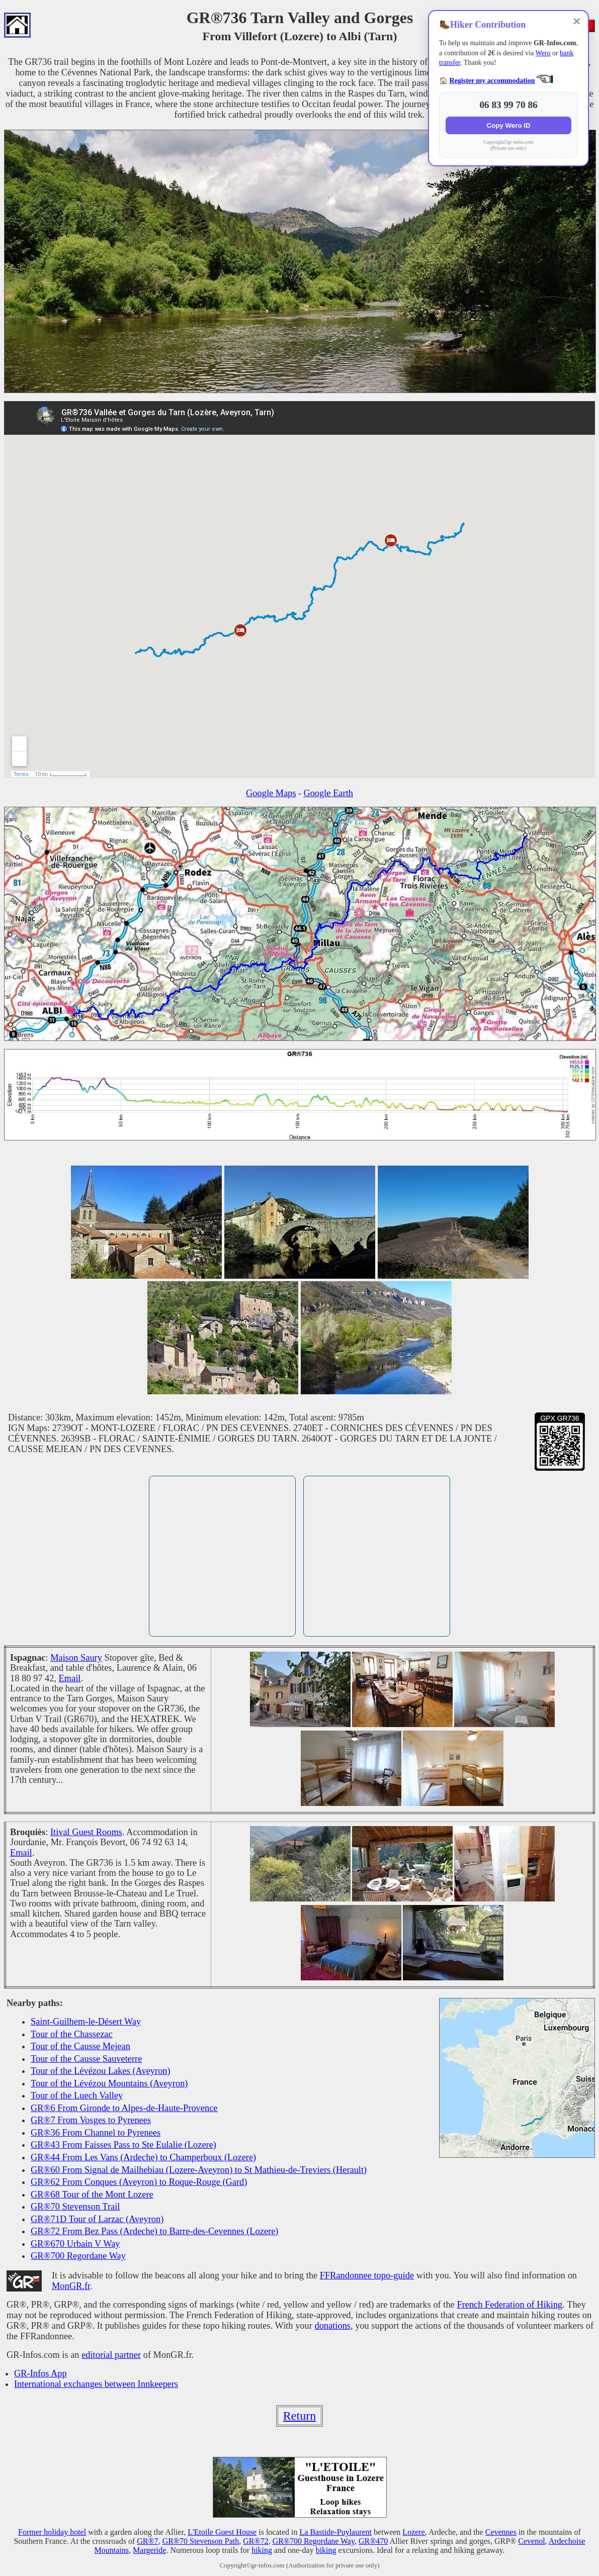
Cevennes (501, 2532)
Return (299, 2415)
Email (70, 1678)
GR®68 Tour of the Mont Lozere (92, 2194)
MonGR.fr (71, 2286)
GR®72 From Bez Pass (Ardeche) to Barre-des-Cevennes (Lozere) (154, 2231)
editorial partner (111, 2355)
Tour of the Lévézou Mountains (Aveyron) (109, 2083)
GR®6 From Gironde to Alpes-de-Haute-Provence (124, 2108)
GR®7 (147, 2541)
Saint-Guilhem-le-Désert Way (86, 2022)
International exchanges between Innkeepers (96, 2384)
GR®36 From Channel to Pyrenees (95, 2133)
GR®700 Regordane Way (78, 2256)
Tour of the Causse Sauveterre (86, 2059)
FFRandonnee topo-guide (367, 2275)
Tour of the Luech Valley (77, 2095)
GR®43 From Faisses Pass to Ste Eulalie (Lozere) (123, 2145)
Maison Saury (76, 1658)
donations (332, 2326)
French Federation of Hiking (509, 2305)
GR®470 (373, 2541)
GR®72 (255, 2541)
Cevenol (531, 2541)
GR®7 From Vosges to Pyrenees (91, 2120)
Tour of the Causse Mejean (80, 2046)
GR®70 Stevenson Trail (75, 2207)
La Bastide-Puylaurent (336, 2532)
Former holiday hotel (52, 2532)
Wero (542, 53)
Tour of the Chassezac (72, 2034)
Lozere (413, 2532)
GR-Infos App (40, 2373)
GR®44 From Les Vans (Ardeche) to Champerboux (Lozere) (143, 2157)
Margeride (149, 2550)
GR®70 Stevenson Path (200, 2541)
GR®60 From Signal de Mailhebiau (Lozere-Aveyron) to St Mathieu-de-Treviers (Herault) (199, 2170)
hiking (261, 2550)
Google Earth (328, 793)
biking (326, 2550)
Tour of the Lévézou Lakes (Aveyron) (100, 2071)
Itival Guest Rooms (86, 1832)
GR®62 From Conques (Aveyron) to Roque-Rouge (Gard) (139, 2182)
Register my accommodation (492, 80)
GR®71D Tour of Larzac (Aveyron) (97, 2219)
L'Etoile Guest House (222, 2532)
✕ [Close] (576, 21)
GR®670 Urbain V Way (75, 2244)
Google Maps (271, 793)
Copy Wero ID (508, 125)
